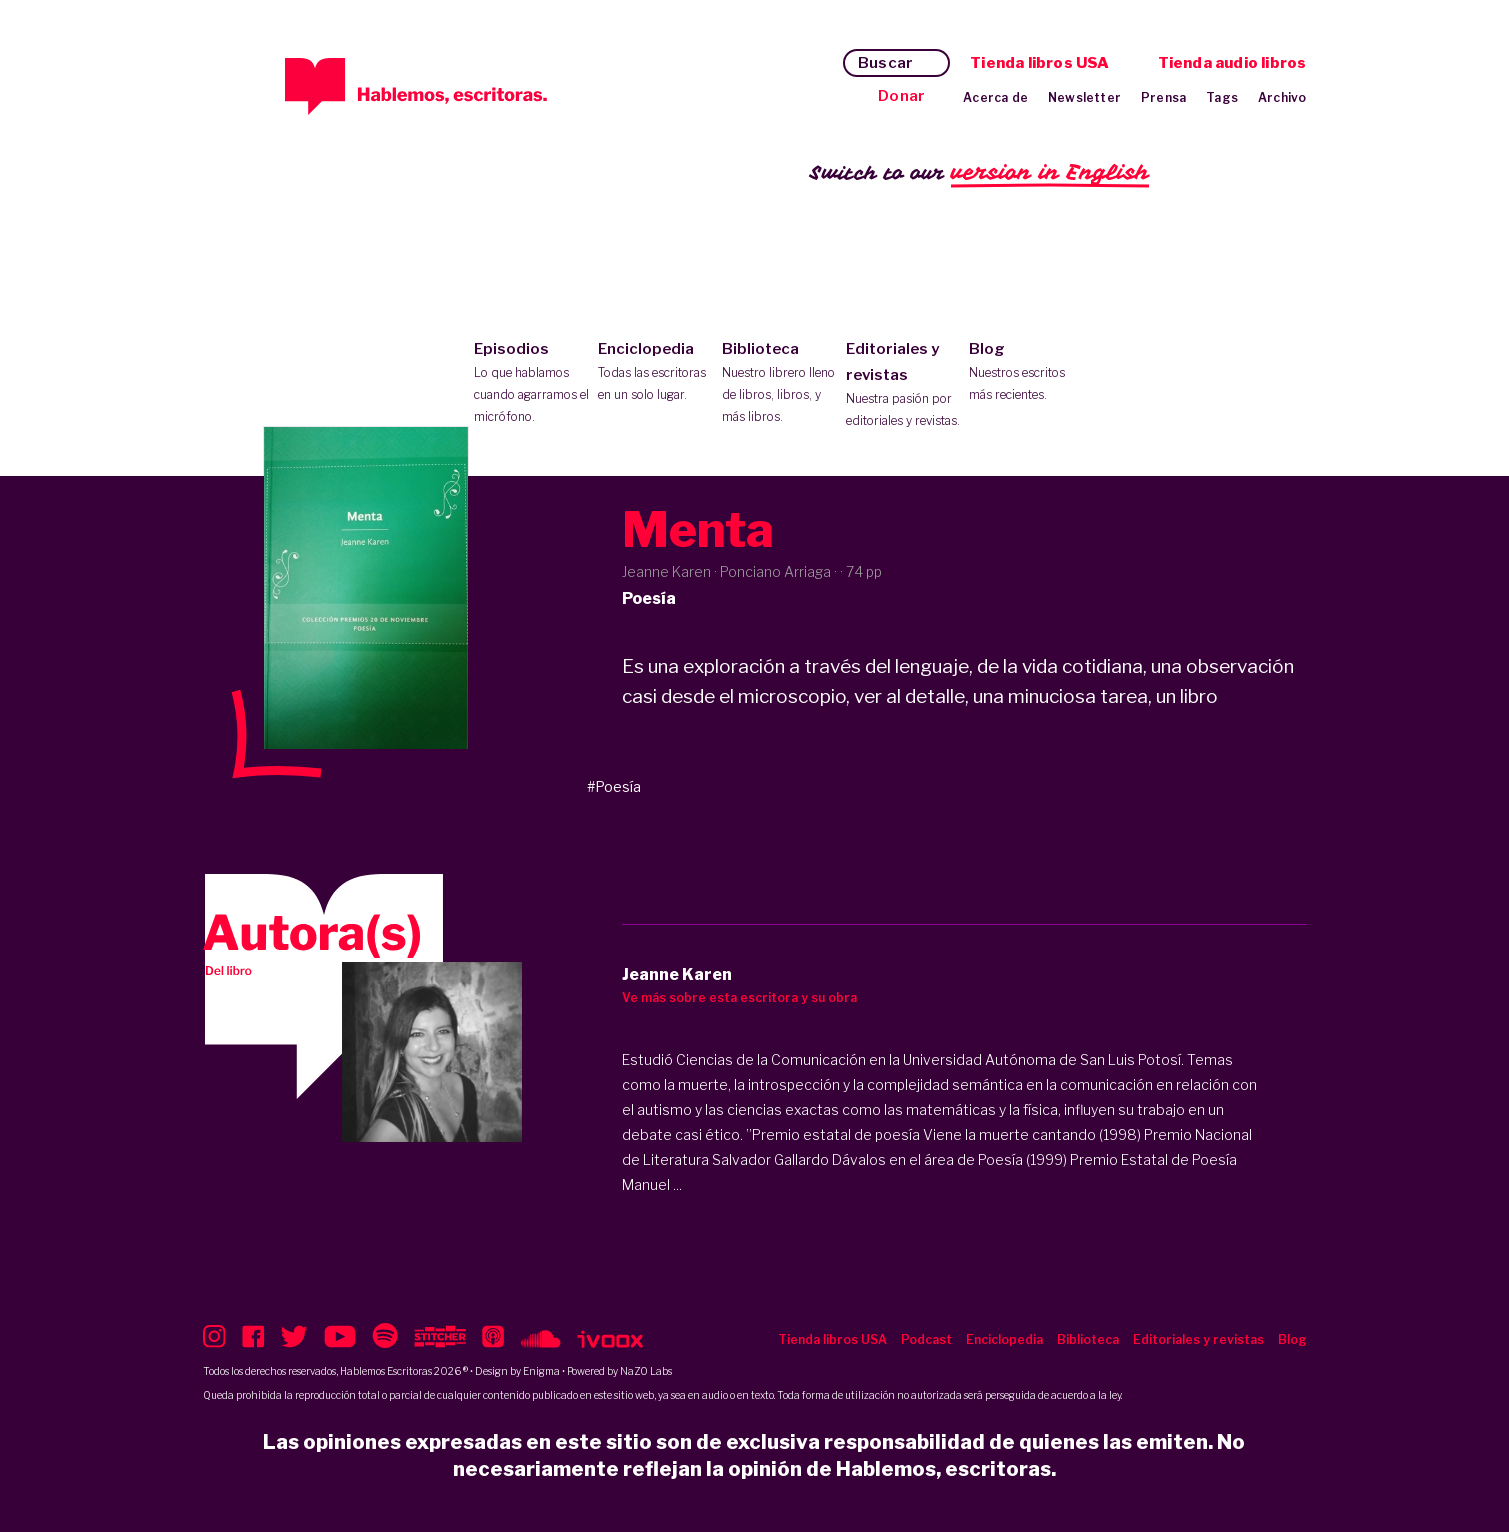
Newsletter (1084, 97)
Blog (1026, 373)
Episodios (531, 384)
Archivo (1282, 97)
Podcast (926, 1339)
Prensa (1163, 97)
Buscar (885, 63)
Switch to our (979, 173)
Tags (1222, 97)
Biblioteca (779, 384)
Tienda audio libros (1232, 63)
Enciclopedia (655, 373)
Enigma (541, 1371)
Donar (901, 96)
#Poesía (614, 786)
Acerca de (995, 97)
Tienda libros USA (1039, 63)
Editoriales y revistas (903, 386)
